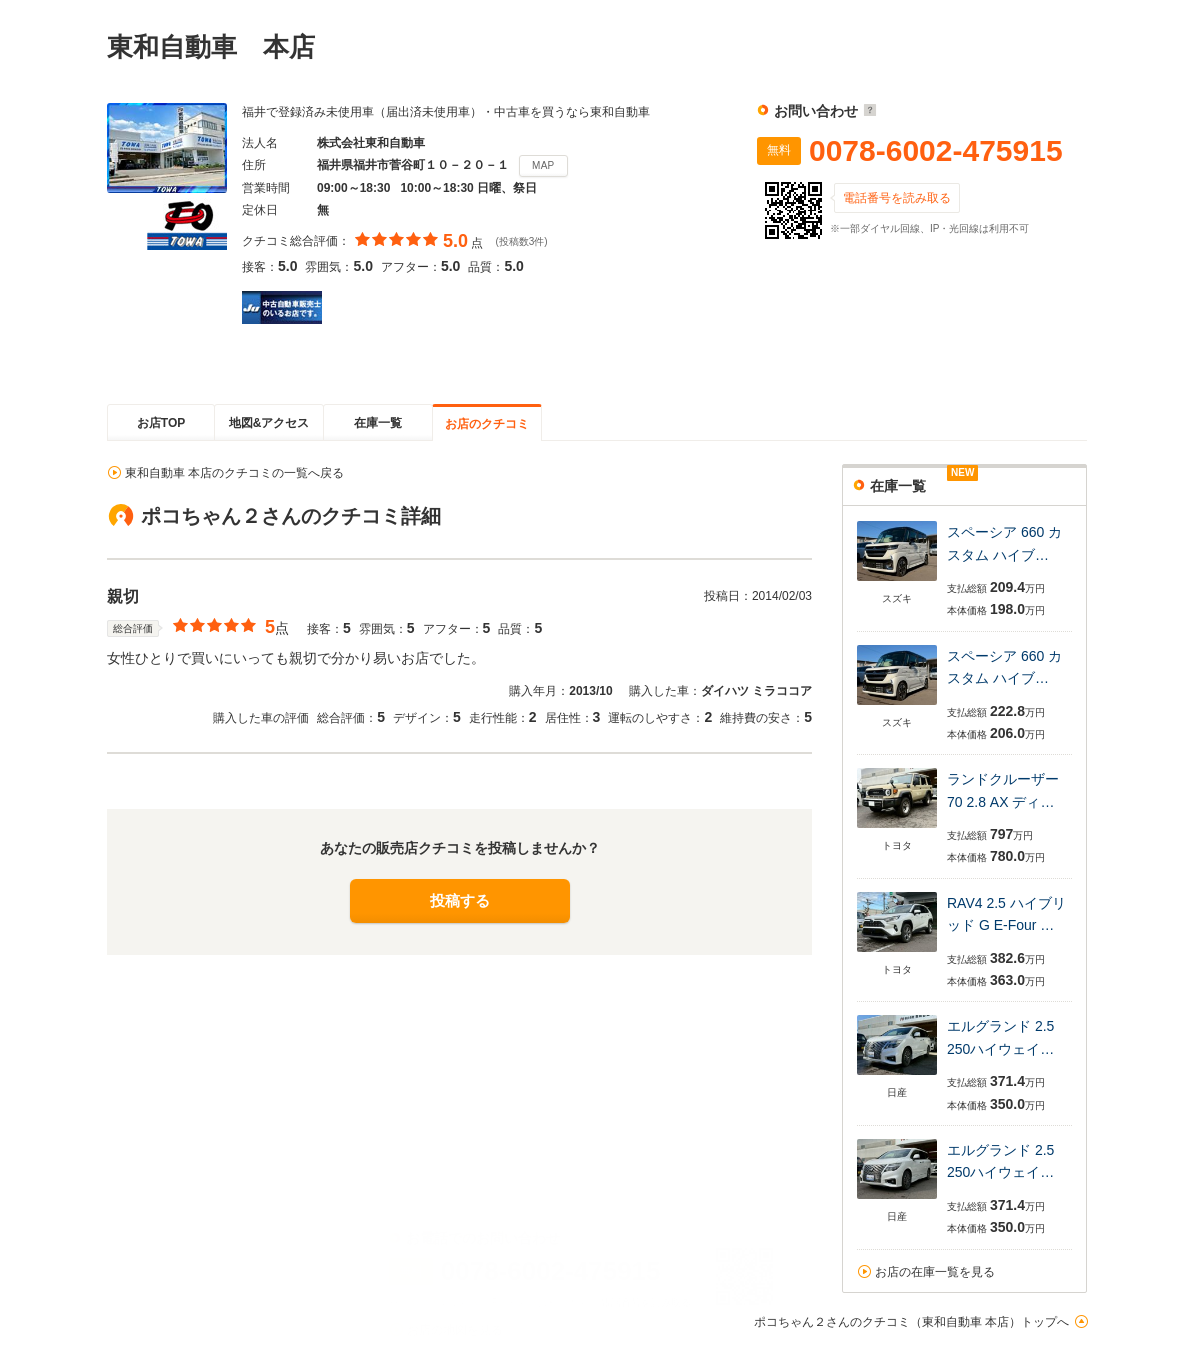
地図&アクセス (269, 423)
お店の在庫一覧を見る (935, 1272)
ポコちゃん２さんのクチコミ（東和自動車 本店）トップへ (911, 1322)
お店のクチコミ (487, 424)
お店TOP (161, 423)
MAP (543, 165)
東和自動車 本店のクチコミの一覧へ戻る (234, 473)
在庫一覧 (378, 423)
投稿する (460, 900)
